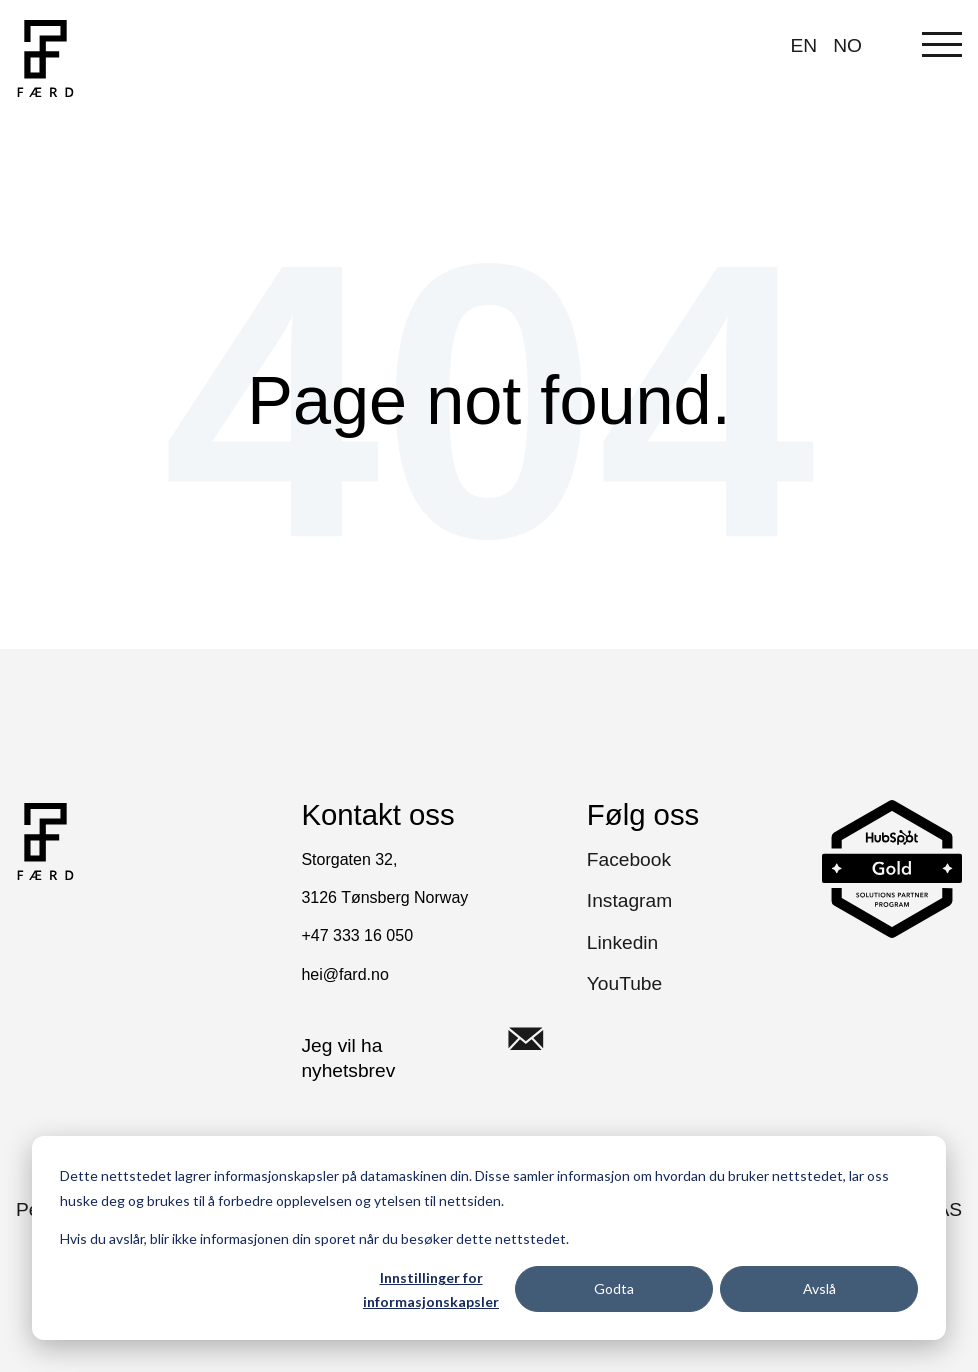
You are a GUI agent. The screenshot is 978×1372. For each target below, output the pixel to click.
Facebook (629, 859)
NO (847, 45)
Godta (614, 1288)
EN (804, 45)
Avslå (819, 1288)
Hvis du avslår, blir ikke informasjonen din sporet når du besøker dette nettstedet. (314, 1238)
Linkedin (622, 942)
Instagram (629, 900)
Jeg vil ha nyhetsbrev (435, 1039)
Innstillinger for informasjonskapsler (431, 1290)
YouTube (624, 983)
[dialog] (489, 1238)
